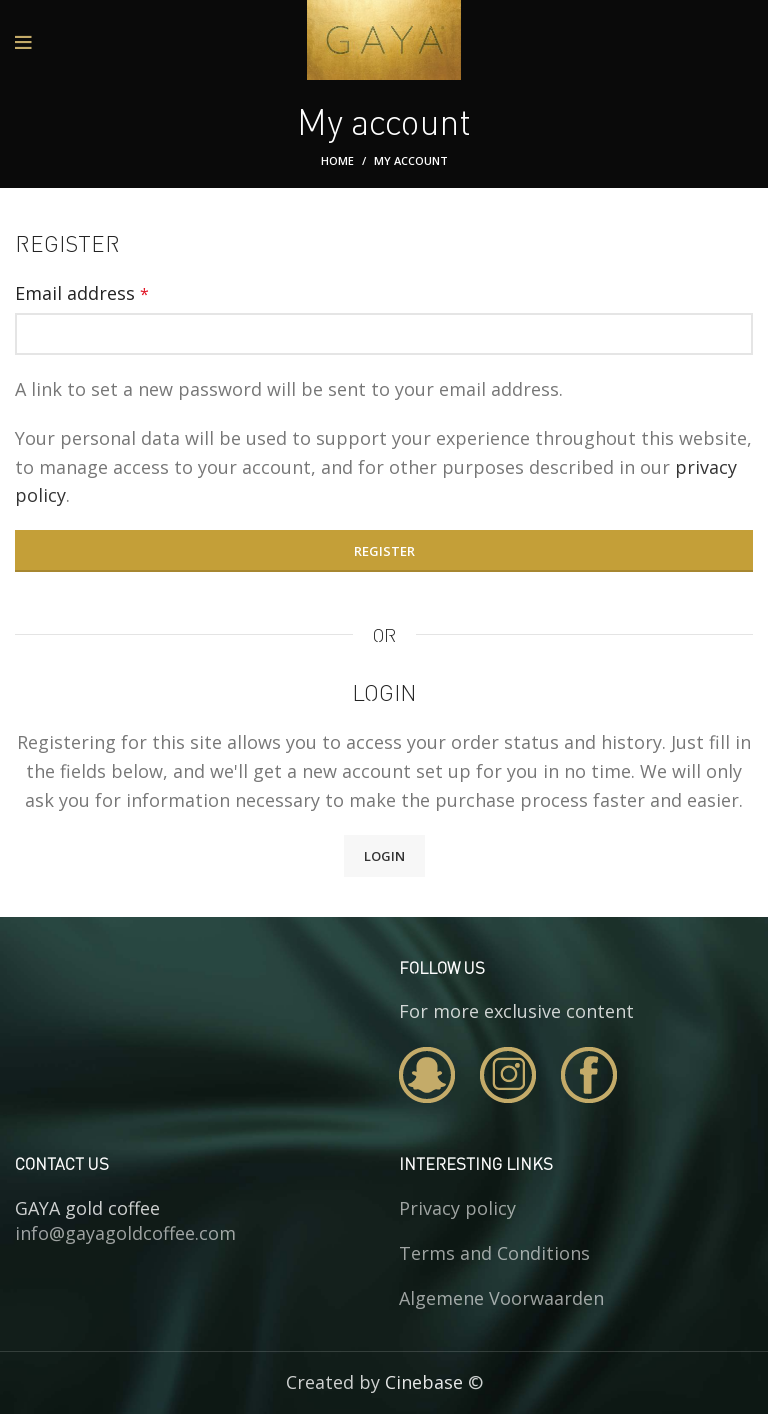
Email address (82, 293)
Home (337, 160)
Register (384, 551)
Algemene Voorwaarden (501, 1298)
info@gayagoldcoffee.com (125, 1233)
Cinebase (424, 1382)
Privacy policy (457, 1208)
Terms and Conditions (494, 1253)
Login (384, 856)
